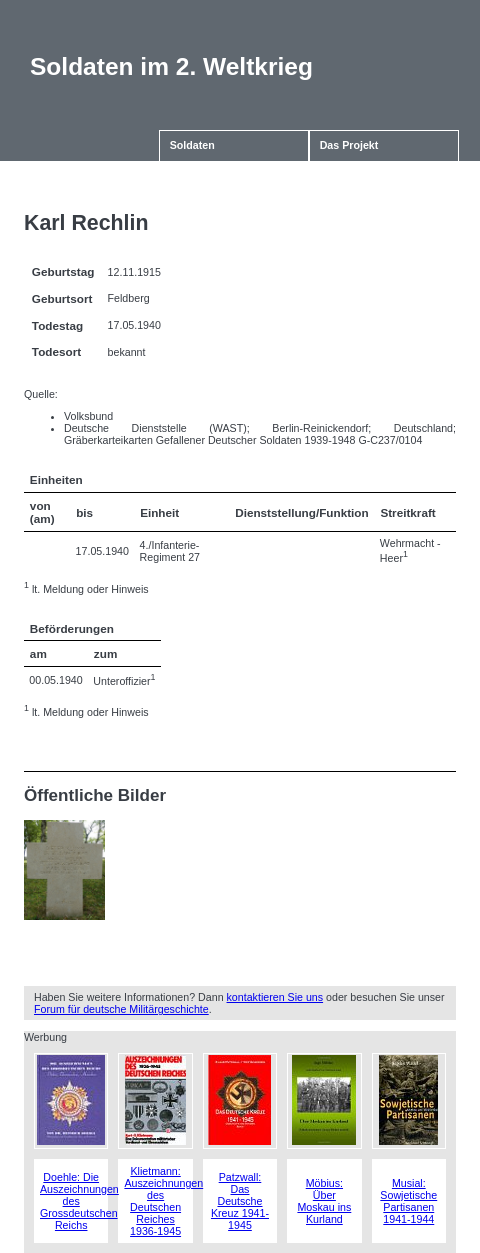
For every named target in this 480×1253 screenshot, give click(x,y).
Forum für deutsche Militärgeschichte (121, 1009)
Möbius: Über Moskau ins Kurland (324, 1201)
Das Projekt (349, 145)
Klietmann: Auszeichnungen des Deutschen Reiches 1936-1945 (163, 1201)
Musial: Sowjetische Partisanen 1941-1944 (408, 1201)
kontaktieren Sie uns (275, 997)
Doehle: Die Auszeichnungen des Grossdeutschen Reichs (79, 1201)
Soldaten (192, 145)
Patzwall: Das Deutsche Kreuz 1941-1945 (240, 1201)
